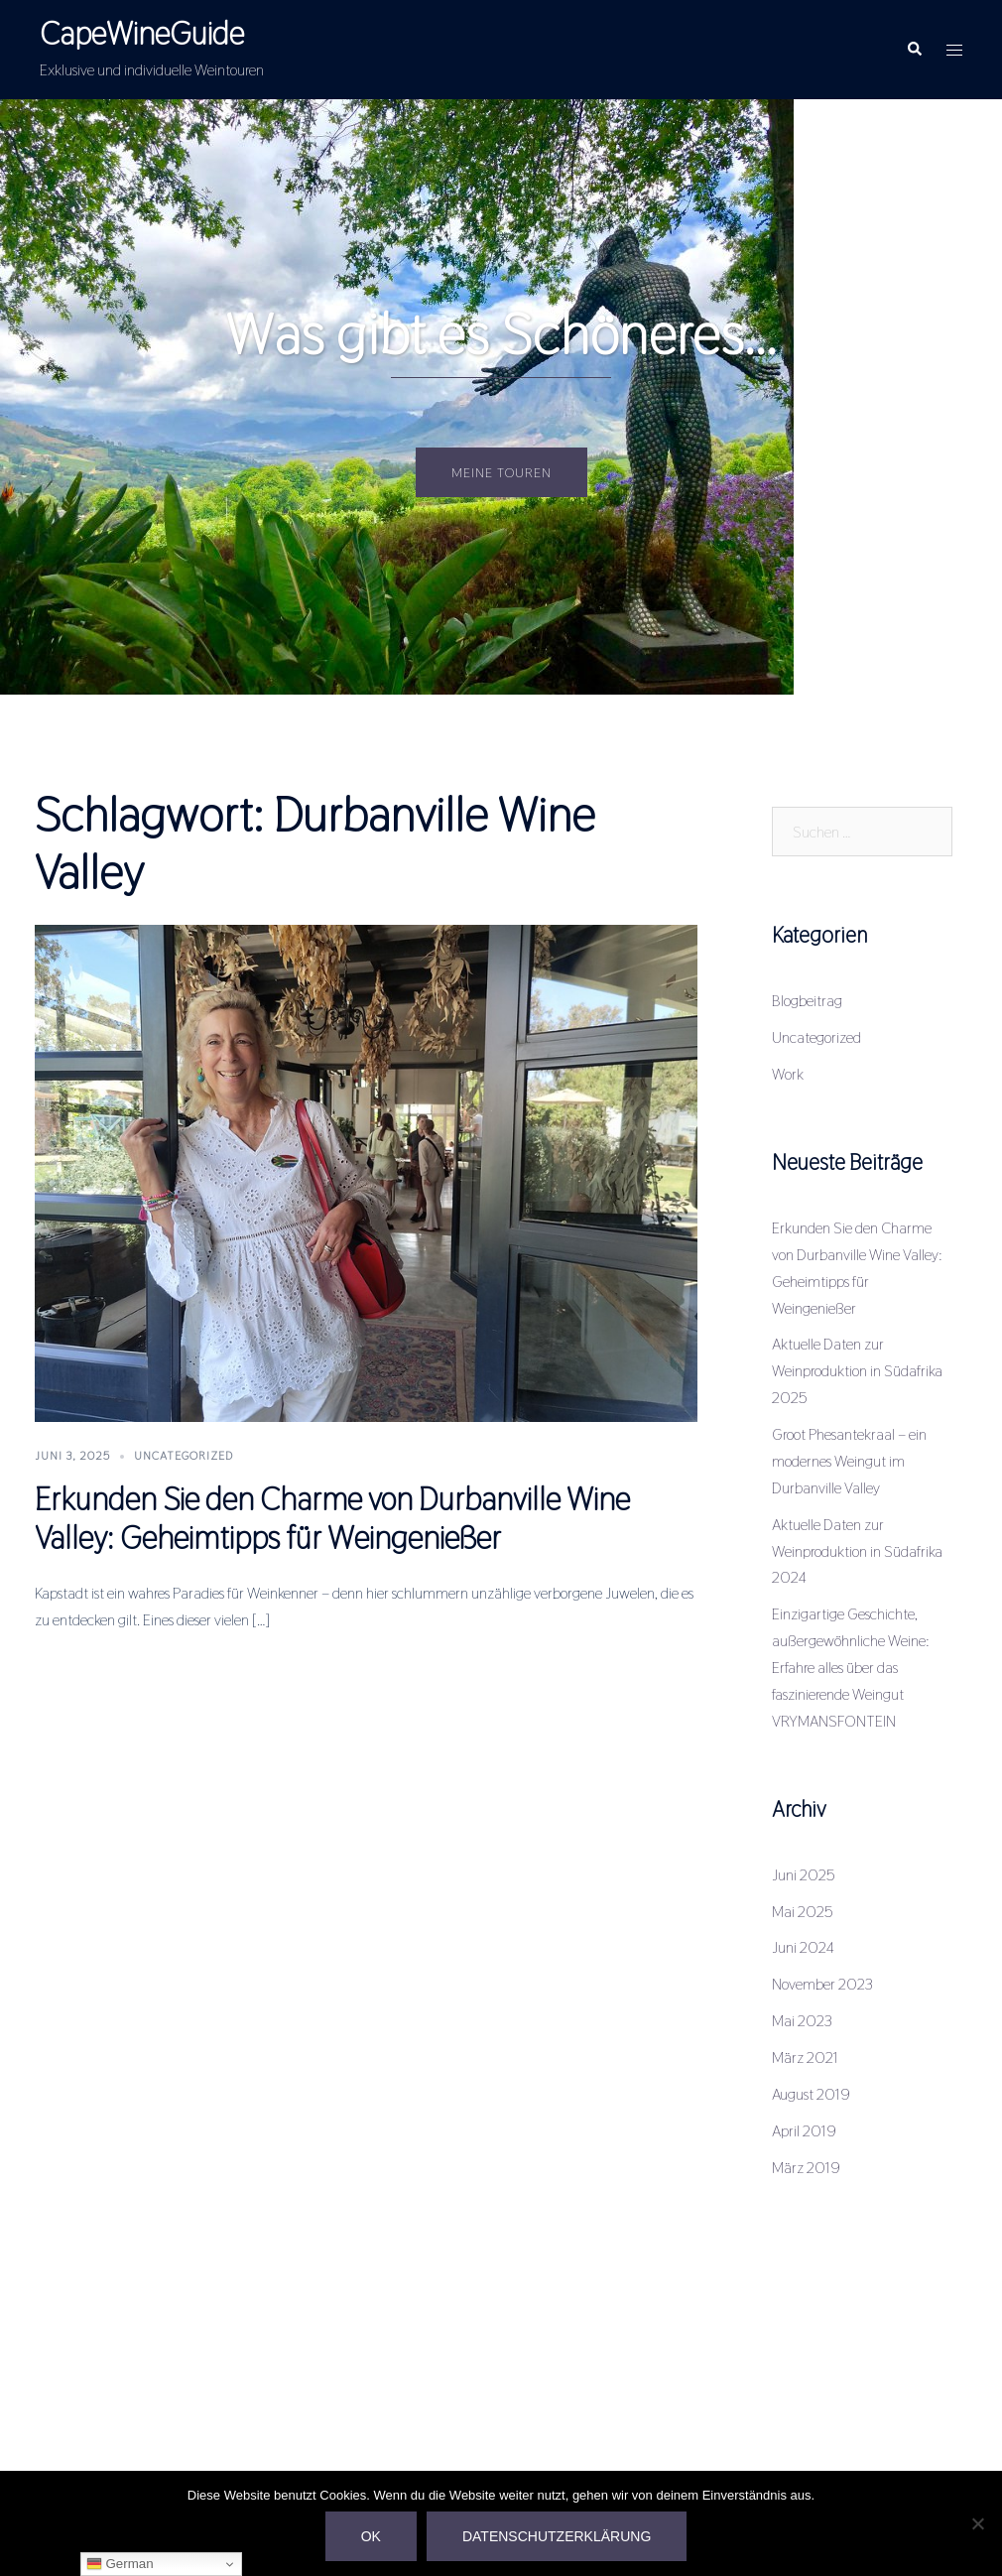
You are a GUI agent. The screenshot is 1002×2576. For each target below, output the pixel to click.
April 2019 (804, 2131)
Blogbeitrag (807, 1000)
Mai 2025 (802, 1911)
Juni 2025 (803, 1875)
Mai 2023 (802, 2020)
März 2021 (805, 2057)
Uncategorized (183, 1456)
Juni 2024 (803, 1947)
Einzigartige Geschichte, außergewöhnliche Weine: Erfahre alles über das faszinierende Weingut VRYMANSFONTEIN (851, 1668)
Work (788, 1074)
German (120, 2564)
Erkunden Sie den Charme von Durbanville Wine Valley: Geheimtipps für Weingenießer (332, 1518)
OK (371, 2536)
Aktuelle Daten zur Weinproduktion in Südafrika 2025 (857, 1371)
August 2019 (811, 2094)
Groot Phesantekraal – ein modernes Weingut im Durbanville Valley (849, 1461)
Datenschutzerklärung (556, 2536)
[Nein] (977, 2523)
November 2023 (822, 1984)
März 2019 (806, 2167)
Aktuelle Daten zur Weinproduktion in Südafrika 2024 (857, 1551)
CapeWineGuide (142, 33)
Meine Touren (501, 472)
